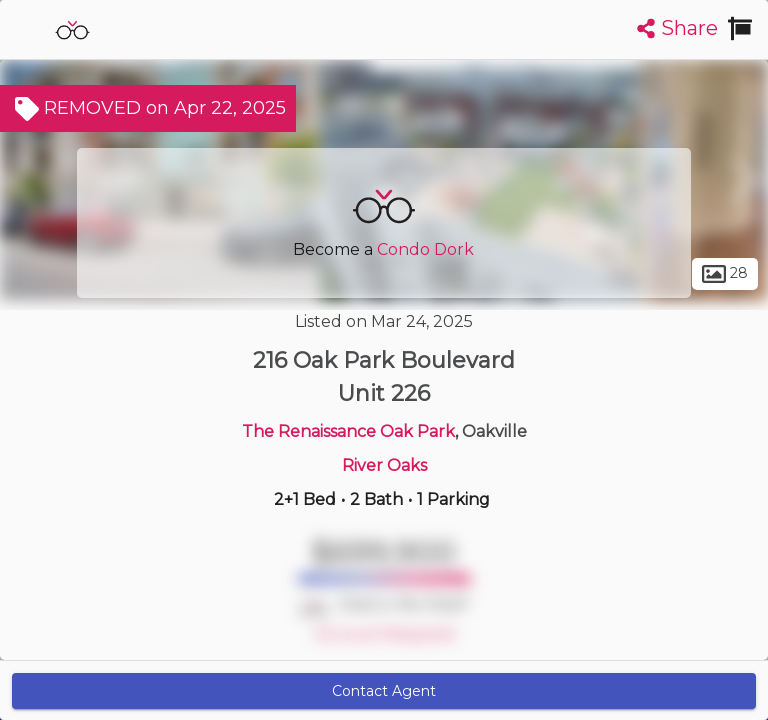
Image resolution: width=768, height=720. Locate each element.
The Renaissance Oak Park (348, 431)
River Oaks (384, 465)
